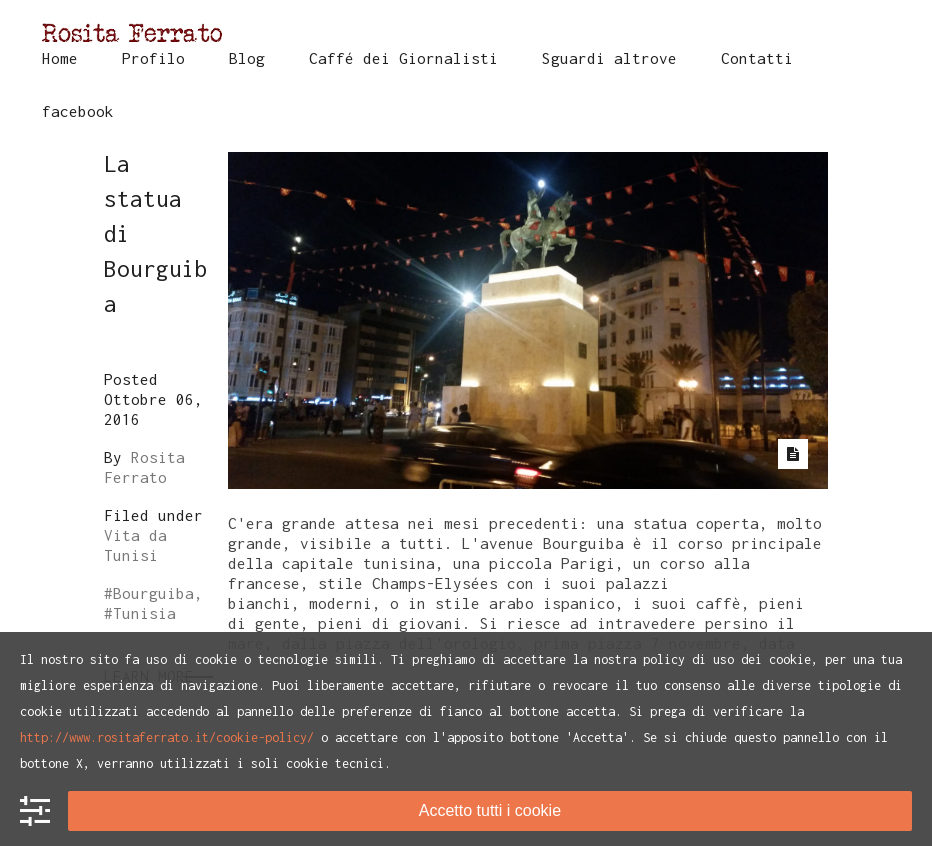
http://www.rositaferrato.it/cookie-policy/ (167, 737)
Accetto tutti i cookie (490, 810)
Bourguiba (153, 593)
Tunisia (144, 613)
